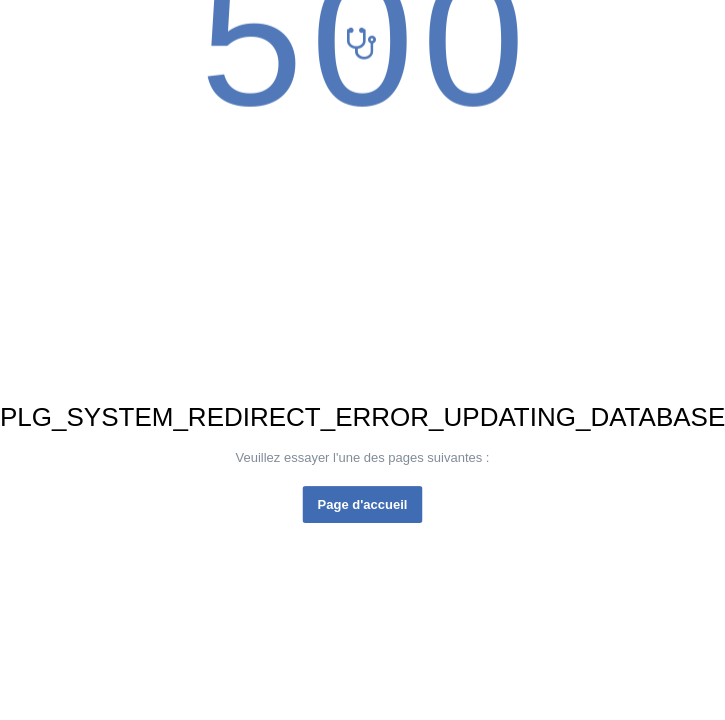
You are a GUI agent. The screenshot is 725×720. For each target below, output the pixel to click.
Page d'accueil (363, 504)
